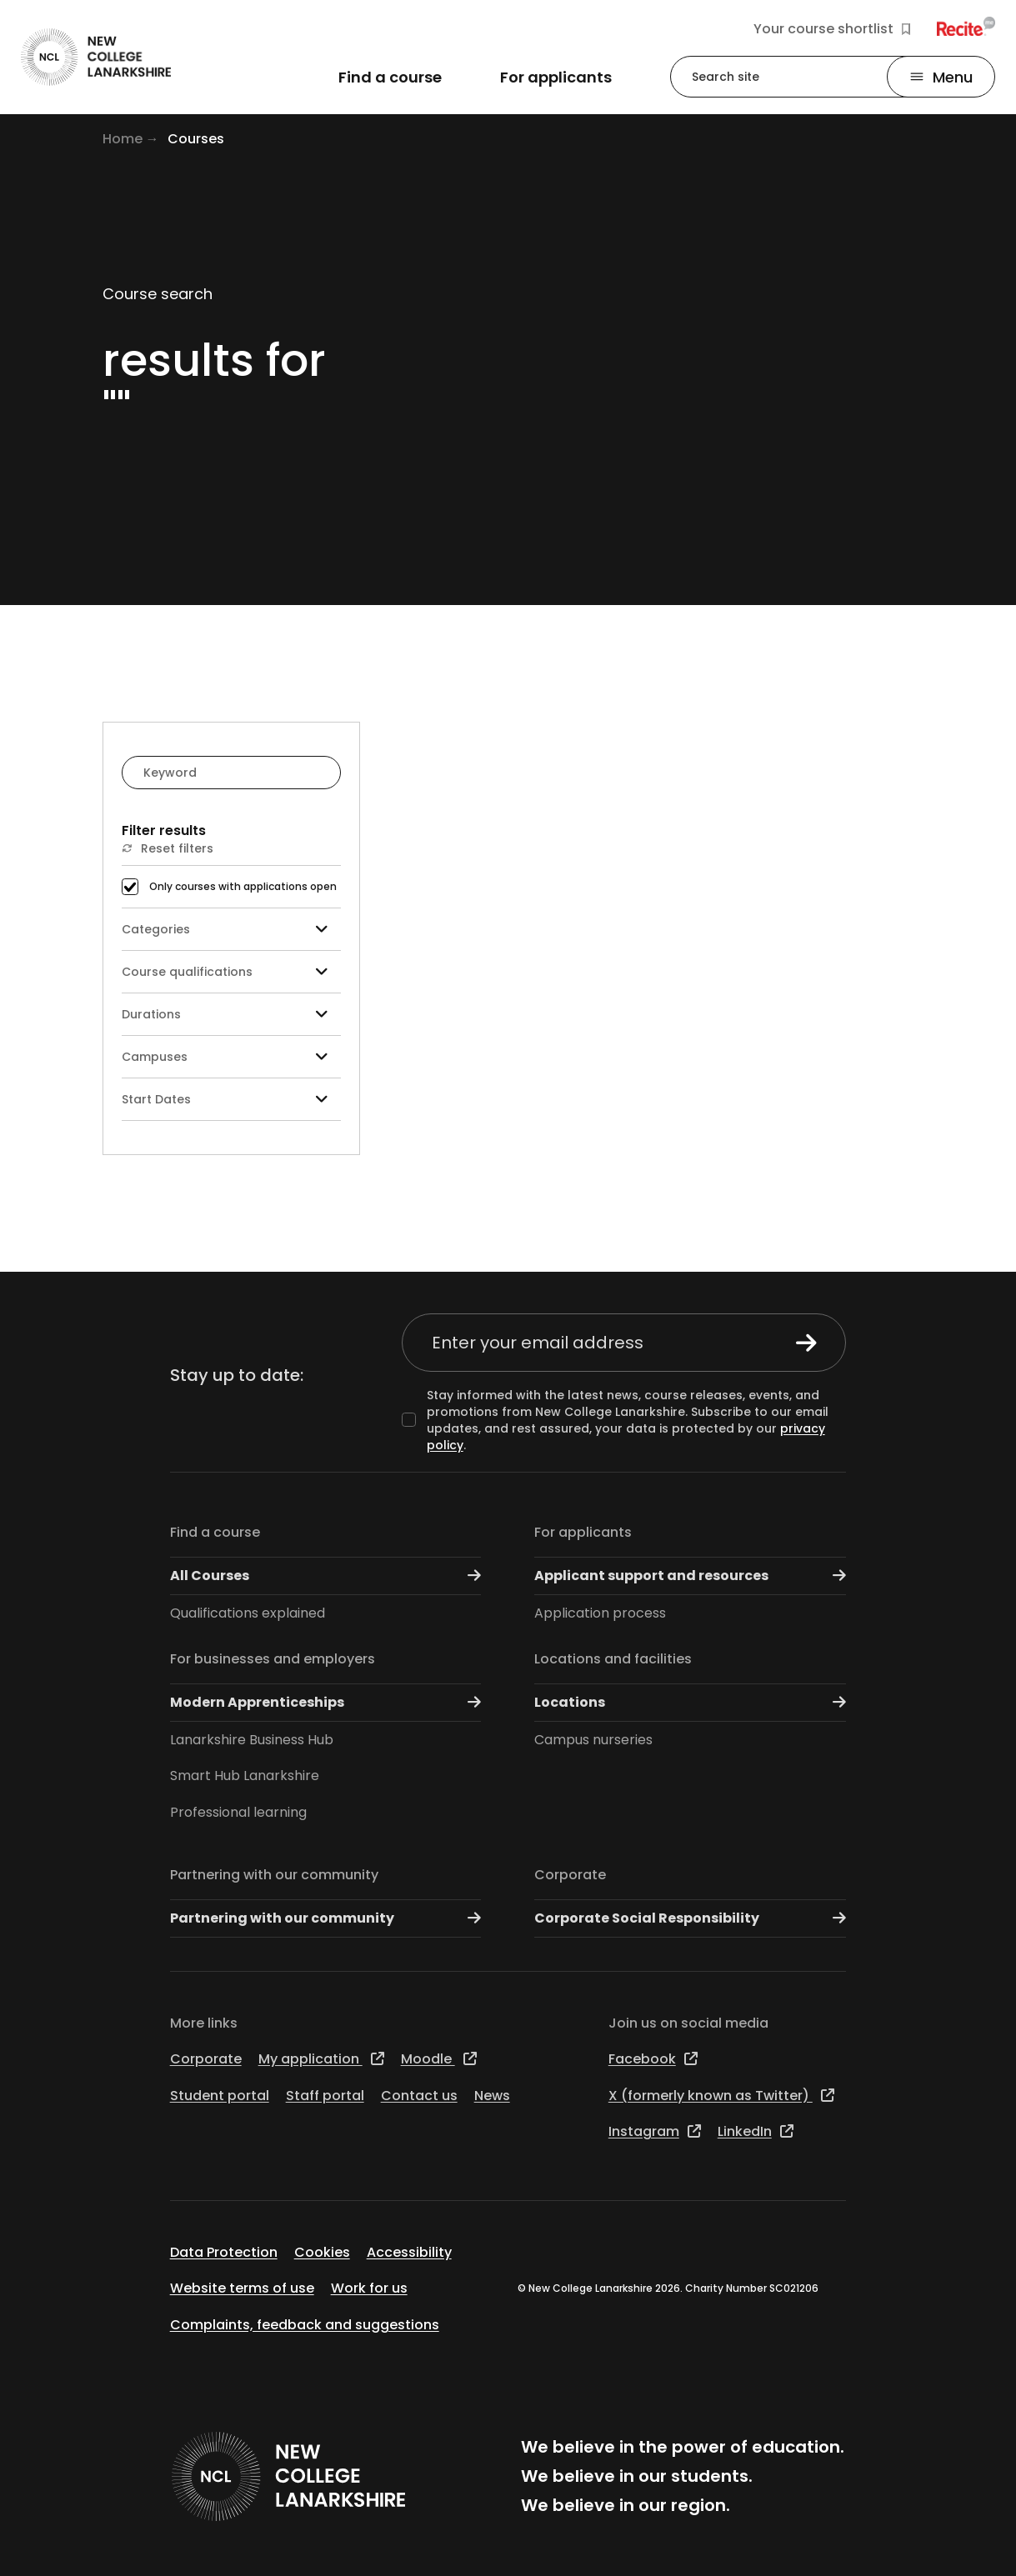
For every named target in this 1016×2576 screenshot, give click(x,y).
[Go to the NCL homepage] (96, 57)
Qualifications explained (247, 1613)
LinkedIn (755, 2131)
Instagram (654, 2131)
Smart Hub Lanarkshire (244, 1775)
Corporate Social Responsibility (690, 1918)
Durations (231, 1014)
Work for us (369, 2288)
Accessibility (409, 2252)
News (492, 2095)
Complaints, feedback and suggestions (304, 2324)
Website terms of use (242, 2288)
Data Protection (224, 2252)
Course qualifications (231, 972)
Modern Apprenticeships (326, 1702)
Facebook (653, 2058)
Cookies (322, 2252)
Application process (600, 1613)
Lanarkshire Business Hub (251, 1739)
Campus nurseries (593, 1739)
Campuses (231, 1057)
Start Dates (231, 1099)
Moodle (439, 2058)
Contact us (419, 2095)
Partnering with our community (274, 1874)
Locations (690, 1702)
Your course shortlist (831, 29)
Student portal (219, 2095)
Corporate (570, 1874)
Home (123, 138)
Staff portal (325, 2095)
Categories (231, 929)
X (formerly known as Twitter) (721, 2095)
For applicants (583, 1532)
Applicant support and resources (690, 1575)
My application (321, 2058)
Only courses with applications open (243, 886)
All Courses (326, 1575)
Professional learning (238, 1812)
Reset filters (167, 848)
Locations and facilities (613, 1658)
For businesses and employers (272, 1658)
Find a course (215, 1532)
